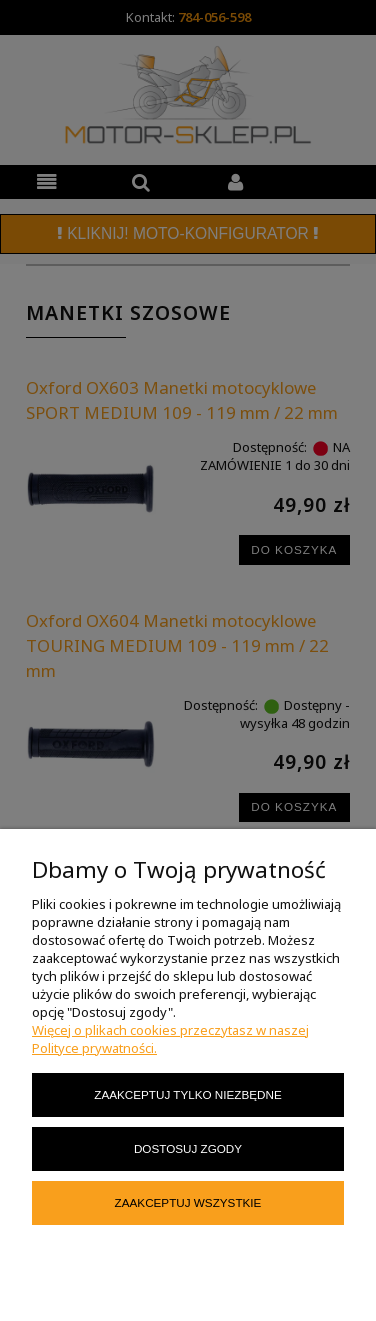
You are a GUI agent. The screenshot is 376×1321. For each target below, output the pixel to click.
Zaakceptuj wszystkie (188, 1202)
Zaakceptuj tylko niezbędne (187, 1094)
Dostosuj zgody (188, 1148)
